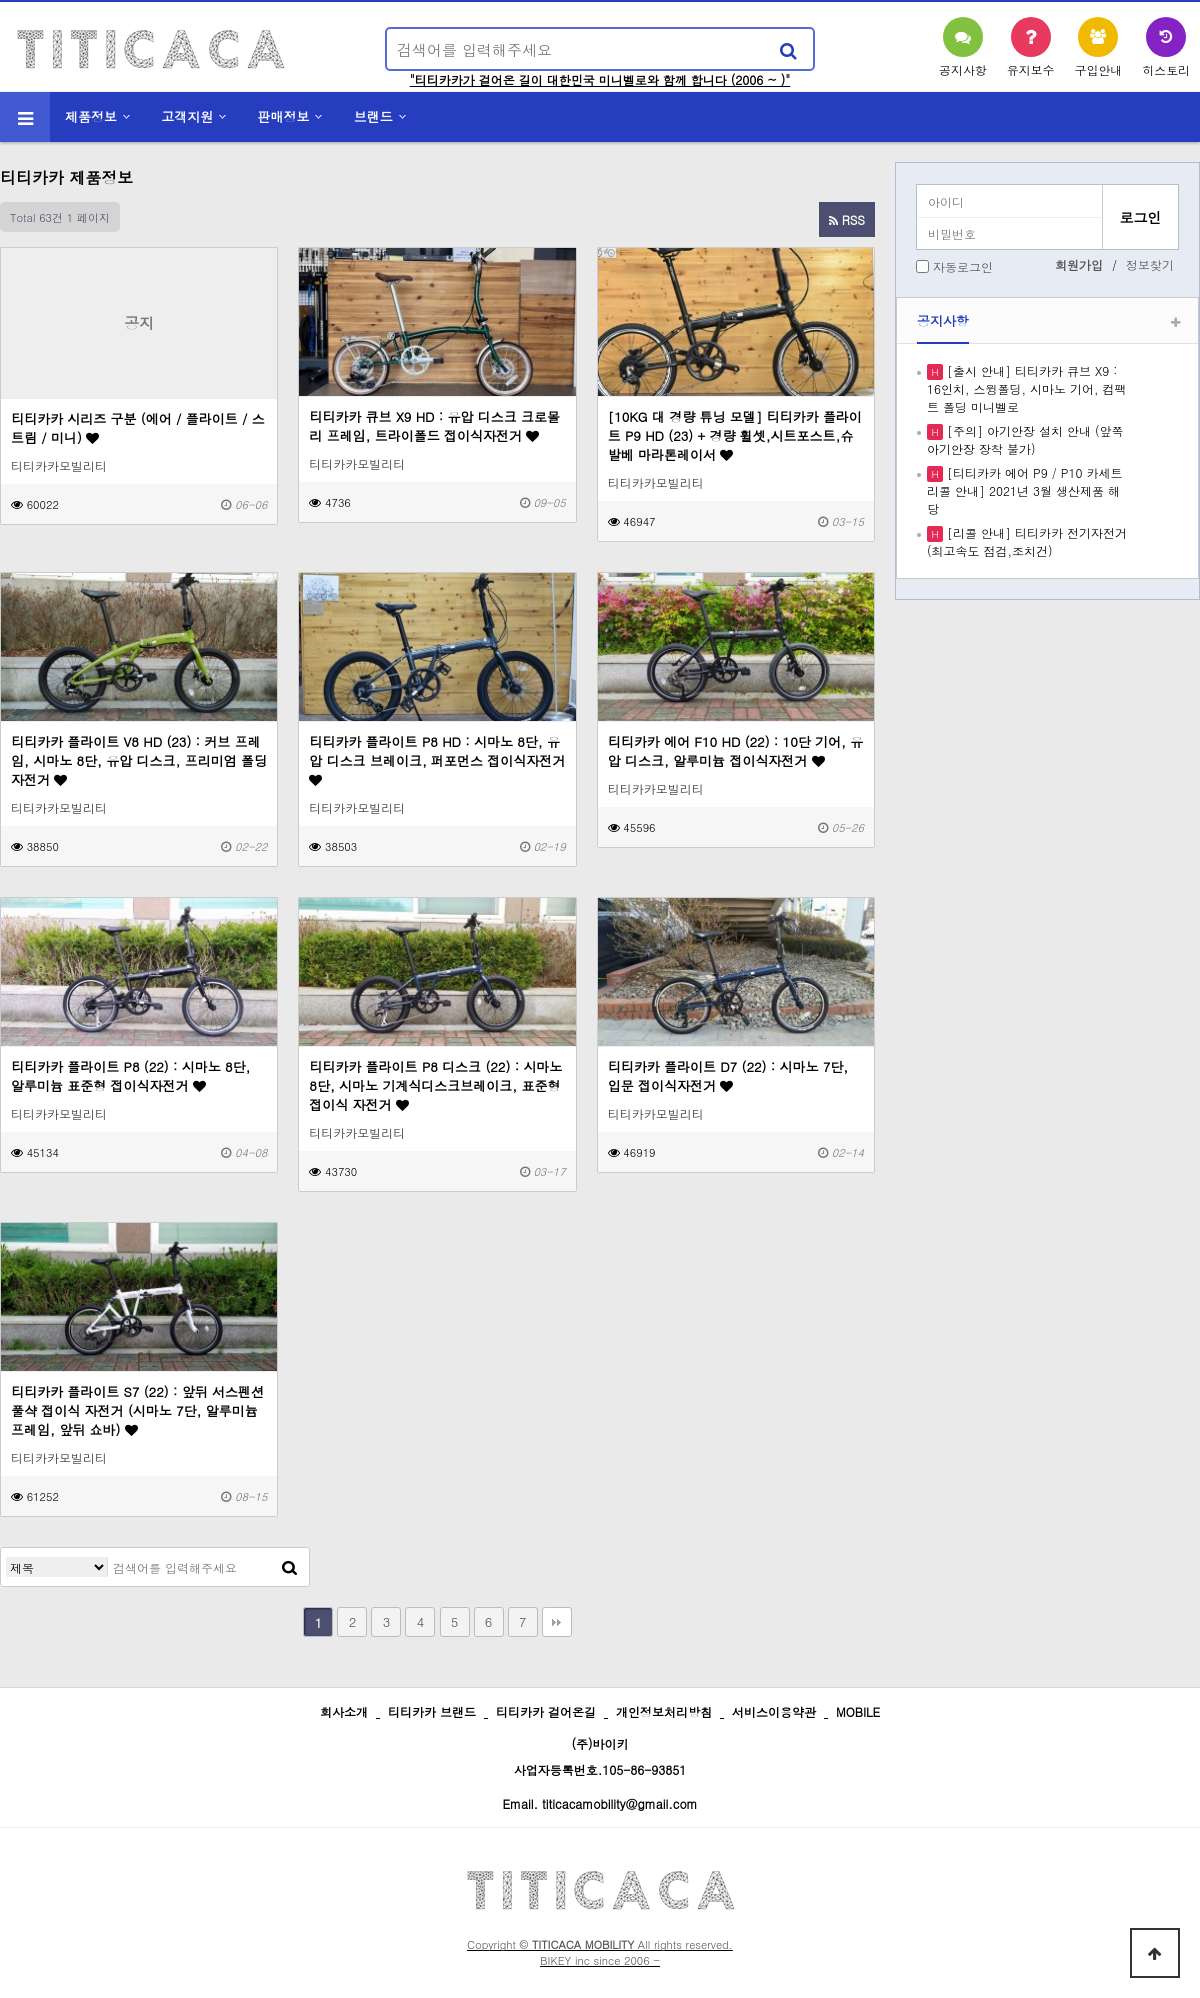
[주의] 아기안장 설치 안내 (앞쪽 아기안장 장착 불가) (1025, 439)
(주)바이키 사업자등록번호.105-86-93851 (600, 1756)
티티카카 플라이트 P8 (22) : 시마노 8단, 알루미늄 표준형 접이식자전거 (130, 1076)
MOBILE (858, 1711)
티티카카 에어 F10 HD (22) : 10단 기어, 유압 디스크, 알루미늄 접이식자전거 (736, 751)
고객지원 (187, 116)
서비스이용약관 (774, 1711)
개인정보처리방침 (664, 1711)
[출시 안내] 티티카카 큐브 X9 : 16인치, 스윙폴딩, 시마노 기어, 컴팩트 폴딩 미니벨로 (1027, 388)
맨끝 (557, 1622)
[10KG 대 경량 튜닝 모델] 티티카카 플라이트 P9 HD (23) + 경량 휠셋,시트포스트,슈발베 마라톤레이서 (735, 435)
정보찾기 (1150, 264)
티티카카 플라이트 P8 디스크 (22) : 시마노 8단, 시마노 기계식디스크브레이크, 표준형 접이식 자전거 (435, 1085)
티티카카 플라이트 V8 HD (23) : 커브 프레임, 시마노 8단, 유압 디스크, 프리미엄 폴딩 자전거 (139, 760)
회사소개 (344, 1711)
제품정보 (91, 116)
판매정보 (284, 116)
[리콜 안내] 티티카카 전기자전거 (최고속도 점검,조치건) (1027, 541)
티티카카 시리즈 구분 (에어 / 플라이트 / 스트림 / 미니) (138, 428)
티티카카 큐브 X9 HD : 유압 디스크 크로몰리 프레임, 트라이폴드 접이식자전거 (434, 426)
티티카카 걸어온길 (546, 1711)
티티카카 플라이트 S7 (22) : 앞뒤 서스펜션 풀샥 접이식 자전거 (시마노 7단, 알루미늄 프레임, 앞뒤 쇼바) (137, 1410)
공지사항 (943, 320)
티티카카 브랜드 (432, 1711)
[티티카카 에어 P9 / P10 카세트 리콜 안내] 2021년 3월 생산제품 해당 (1024, 490)
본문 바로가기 (0, 0)
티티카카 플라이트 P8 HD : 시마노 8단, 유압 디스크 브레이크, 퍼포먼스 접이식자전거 (437, 759)
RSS (847, 219)
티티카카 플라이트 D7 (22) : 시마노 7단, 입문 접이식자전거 (728, 1076)
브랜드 (373, 116)
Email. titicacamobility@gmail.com (599, 1803)
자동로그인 (963, 266)
